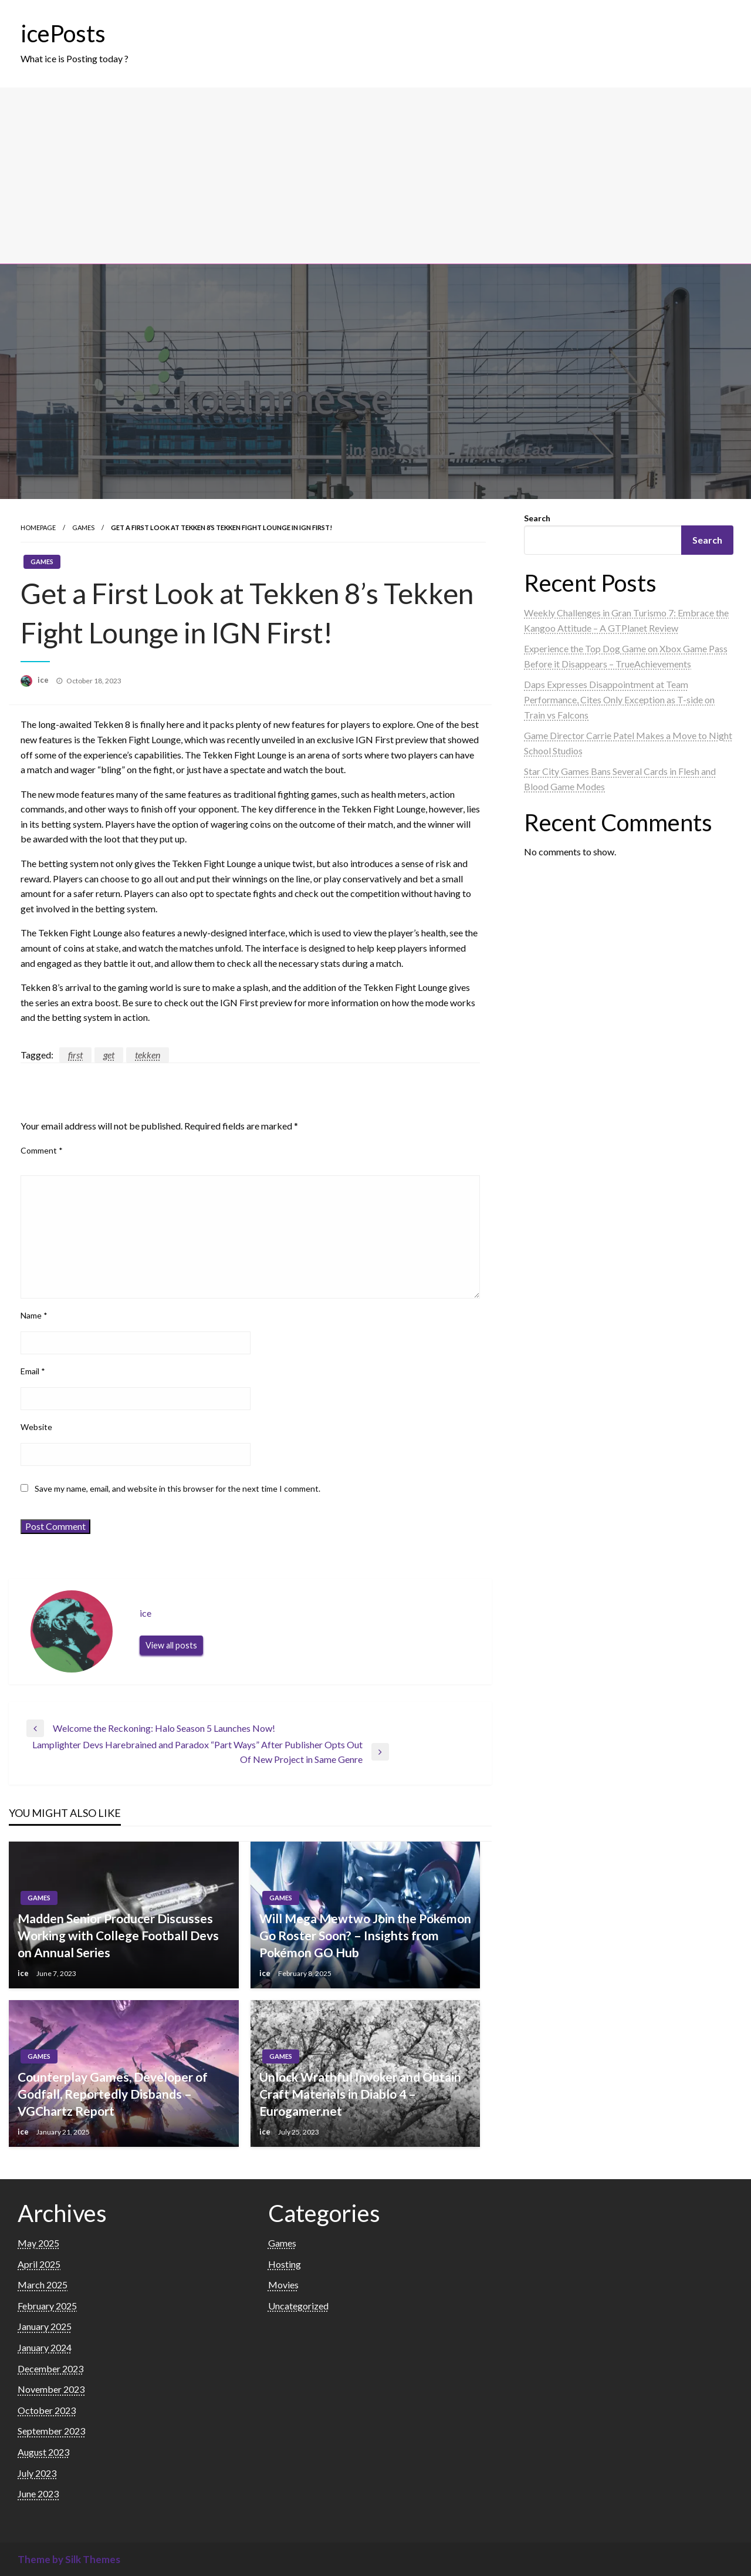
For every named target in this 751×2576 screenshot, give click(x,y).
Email (33, 1371)
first (75, 1054)
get (108, 1054)
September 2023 (51, 2430)
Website (36, 1427)
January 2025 (45, 2326)
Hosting (284, 2264)
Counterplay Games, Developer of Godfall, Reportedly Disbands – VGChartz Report (113, 2094)
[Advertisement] (375, 175)
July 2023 (37, 2473)
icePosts (63, 33)
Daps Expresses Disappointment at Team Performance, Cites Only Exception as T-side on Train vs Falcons (619, 699)
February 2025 (47, 2305)
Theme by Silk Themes (69, 2559)
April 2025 (39, 2264)
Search (537, 518)
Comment (42, 1150)
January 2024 (45, 2347)
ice (44, 680)
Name (34, 1315)
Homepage (38, 527)
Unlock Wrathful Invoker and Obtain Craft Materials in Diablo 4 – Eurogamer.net (360, 2094)
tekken (147, 1054)
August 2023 (43, 2451)
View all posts (171, 1645)
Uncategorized (298, 2305)
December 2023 (50, 2368)
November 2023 (51, 2389)
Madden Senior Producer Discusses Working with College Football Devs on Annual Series (118, 1935)
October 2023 (47, 2410)
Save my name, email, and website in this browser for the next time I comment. (177, 1488)
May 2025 (38, 2242)
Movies (283, 2284)
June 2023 (38, 2493)
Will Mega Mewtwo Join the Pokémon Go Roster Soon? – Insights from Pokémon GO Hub (365, 1935)
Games (83, 527)
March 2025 (42, 2284)
